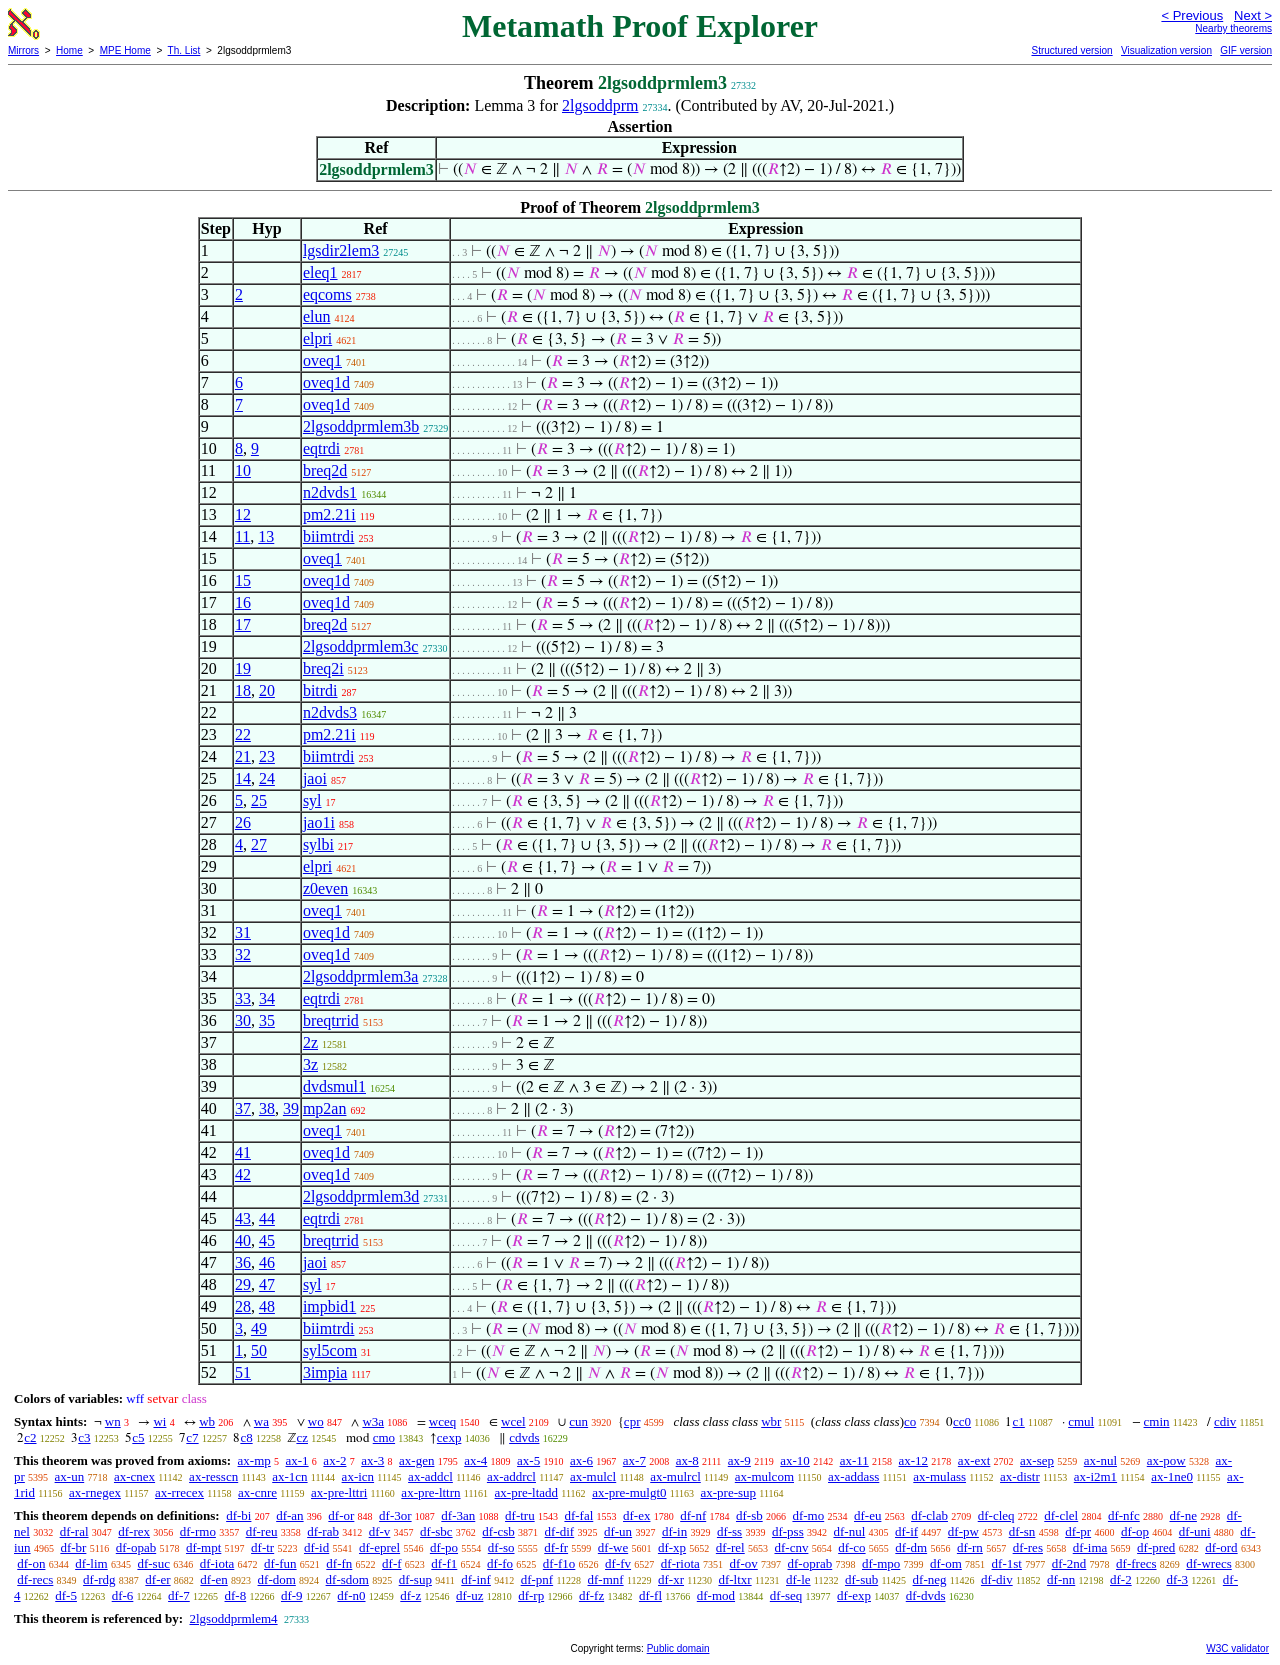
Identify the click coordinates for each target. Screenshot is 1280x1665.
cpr (632, 1421)
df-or (341, 1515)
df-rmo (198, 1531)
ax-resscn (213, 1476)
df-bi (238, 1515)
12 (243, 514)
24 (267, 778)
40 (243, 1240)
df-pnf (537, 1579)
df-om (946, 1563)
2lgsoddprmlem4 (233, 1618)
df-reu (262, 1531)
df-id (316, 1547)
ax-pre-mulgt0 (629, 1492)
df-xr (671, 1579)
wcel (513, 1421)
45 (267, 1240)
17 (243, 624)
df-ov (744, 1563)
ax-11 (854, 1460)
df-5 (66, 1595)
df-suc (153, 1563)
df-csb (498, 1531)
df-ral (74, 1531)
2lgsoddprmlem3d (361, 1196)
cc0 (962, 1421)
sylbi (318, 844)
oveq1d (326, 382)
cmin (1157, 1421)
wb (207, 1421)
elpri (317, 338)
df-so (501, 1547)
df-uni (1195, 1531)
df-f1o (559, 1563)
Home (69, 50)
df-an (289, 1515)
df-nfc (1124, 1515)
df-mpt (203, 1547)
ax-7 (634, 1460)
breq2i (323, 668)
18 (243, 690)
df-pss (788, 1531)
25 (259, 800)
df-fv (618, 1563)
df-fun (280, 1563)
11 (242, 536)
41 (243, 1152)
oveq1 (322, 360)
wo (316, 1421)
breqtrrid (331, 1020)
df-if (906, 1531)
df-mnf (606, 1579)
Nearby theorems (1233, 28)
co (910, 1421)
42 (243, 1174)
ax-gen (416, 1460)
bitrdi (320, 690)
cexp (449, 1437)
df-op (1135, 1531)
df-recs (35, 1579)
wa (261, 1421)
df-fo (500, 1563)
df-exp (854, 1595)
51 (243, 1372)
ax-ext (974, 1460)
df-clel (1061, 1515)
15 (243, 580)
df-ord (1221, 1547)
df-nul (849, 1531)
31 (243, 932)
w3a (373, 1421)
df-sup (415, 1579)
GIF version (1246, 50)
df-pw (963, 1531)
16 (243, 602)
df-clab (929, 1515)
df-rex (134, 1531)
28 (243, 1306)
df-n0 (351, 1595)
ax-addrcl (511, 1476)
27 (259, 844)
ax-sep (1037, 1460)
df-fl (650, 1595)
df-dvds (926, 1595)
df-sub (861, 1579)
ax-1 (297, 1460)
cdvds (524, 1437)
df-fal (578, 1515)
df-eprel (379, 1547)
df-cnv (791, 1547)
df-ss (729, 1531)
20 (267, 690)
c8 (246, 1437)
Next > (1253, 15)
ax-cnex (134, 1476)
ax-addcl (430, 1476)
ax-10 (795, 1460)
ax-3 (372, 1460)
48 (267, 1306)
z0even (325, 888)
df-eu (867, 1515)
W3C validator (1237, 1648)
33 (243, 998)
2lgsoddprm (600, 105)
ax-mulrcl (675, 1476)
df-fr (556, 1547)
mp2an (325, 1108)
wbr (771, 1421)
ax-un (70, 1476)
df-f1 (444, 1563)
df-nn (1061, 1579)
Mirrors (23, 50)
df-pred (1156, 1547)
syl (312, 800)
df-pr (1078, 1531)
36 (243, 1262)
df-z (410, 1595)
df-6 (123, 1595)
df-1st (1007, 1563)
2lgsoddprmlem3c (361, 646)
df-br (73, 1547)
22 (243, 734)
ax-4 (475, 1460)
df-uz (469, 1595)
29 (243, 1284)
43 (243, 1218)
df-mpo (881, 1563)
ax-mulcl (593, 1476)
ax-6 (581, 1460)
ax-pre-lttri (339, 1492)
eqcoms (327, 294)
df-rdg (99, 1579)
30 (243, 1020)
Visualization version (1166, 50)
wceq (442, 1421)
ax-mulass (939, 1476)
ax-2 (334, 1460)
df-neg (930, 1579)
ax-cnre (257, 1492)
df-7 (179, 1595)
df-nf (693, 1515)
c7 (192, 1437)
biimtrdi (329, 536)
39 (291, 1108)
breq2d (325, 470)
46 (267, 1262)
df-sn (1022, 1531)
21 (243, 756)
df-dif (560, 1531)
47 (267, 1284)
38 (267, 1108)
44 (267, 1218)
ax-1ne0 (1172, 1476)
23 (267, 756)
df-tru (520, 1515)
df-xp (672, 1547)
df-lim (91, 1563)
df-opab (136, 1547)
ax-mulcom (764, 1476)
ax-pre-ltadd (527, 1492)
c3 (84, 1437)
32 (243, 954)
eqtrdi (321, 448)
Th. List (184, 50)
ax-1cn (289, 1476)
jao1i (319, 822)
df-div (997, 1579)
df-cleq (996, 1515)
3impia (325, 1372)
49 (259, 1328)
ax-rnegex (95, 1492)
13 (266, 536)
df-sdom (347, 1579)
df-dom (277, 1579)
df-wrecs (1208, 1563)
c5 (138, 1437)
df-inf (476, 1579)
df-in (674, 1531)
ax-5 (528, 1460)
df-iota (217, 1563)
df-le (798, 1579)
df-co (851, 1547)
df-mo (808, 1515)
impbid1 (329, 1306)
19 (243, 668)
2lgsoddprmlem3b (361, 426)
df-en (213, 1579)
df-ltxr (734, 1579)
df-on (31, 1563)
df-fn (339, 1563)
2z (310, 1042)
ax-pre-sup (729, 1492)
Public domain (678, 1648)
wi (159, 1421)
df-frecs (1136, 1563)
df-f (392, 1563)
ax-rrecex (179, 1492)
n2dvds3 (330, 712)
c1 (1018, 1421)
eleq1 (320, 272)
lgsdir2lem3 (341, 250)
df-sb (749, 1515)
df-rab (323, 1531)
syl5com (330, 1350)
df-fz (591, 1595)
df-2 (1121, 1579)
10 (243, 470)
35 (267, 1020)
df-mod (716, 1595)
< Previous (1192, 15)
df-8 (236, 1595)
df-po (444, 1547)
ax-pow (1166, 1460)
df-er (157, 1579)
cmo (384, 1437)
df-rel (730, 1547)
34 (267, 998)
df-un (618, 1531)
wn (113, 1421)
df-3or (395, 1515)
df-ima (1090, 1547)
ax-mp (254, 1460)
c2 (30, 1437)
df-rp (531, 1595)
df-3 (1177, 1579)
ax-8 (687, 1460)
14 (243, 778)
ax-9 (739, 1460)
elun (317, 316)
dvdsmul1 (334, 1086)
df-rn (970, 1547)
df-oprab (809, 1563)
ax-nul (1100, 1460)
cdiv (1225, 1421)
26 (243, 822)
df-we (613, 1547)
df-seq (786, 1595)
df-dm (911, 1547)
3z (310, 1064)
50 (259, 1350)
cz (302, 1437)
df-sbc (436, 1531)
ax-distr (1020, 1476)
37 (243, 1108)
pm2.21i (329, 514)
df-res (1028, 1547)
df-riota (680, 1563)
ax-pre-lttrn (430, 1492)
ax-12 (914, 1460)
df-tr (262, 1547)
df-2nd (1069, 1563)
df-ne (1182, 1515)
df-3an (458, 1515)
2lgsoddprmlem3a (361, 976)
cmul (1081, 1421)
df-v (380, 1531)
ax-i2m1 (1095, 1476)
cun (578, 1421)
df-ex (636, 1515)
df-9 (292, 1595)
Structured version (1071, 50)
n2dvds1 (330, 492)
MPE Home (125, 50)
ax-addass (853, 1476)
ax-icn (358, 1476)
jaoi (315, 778)
